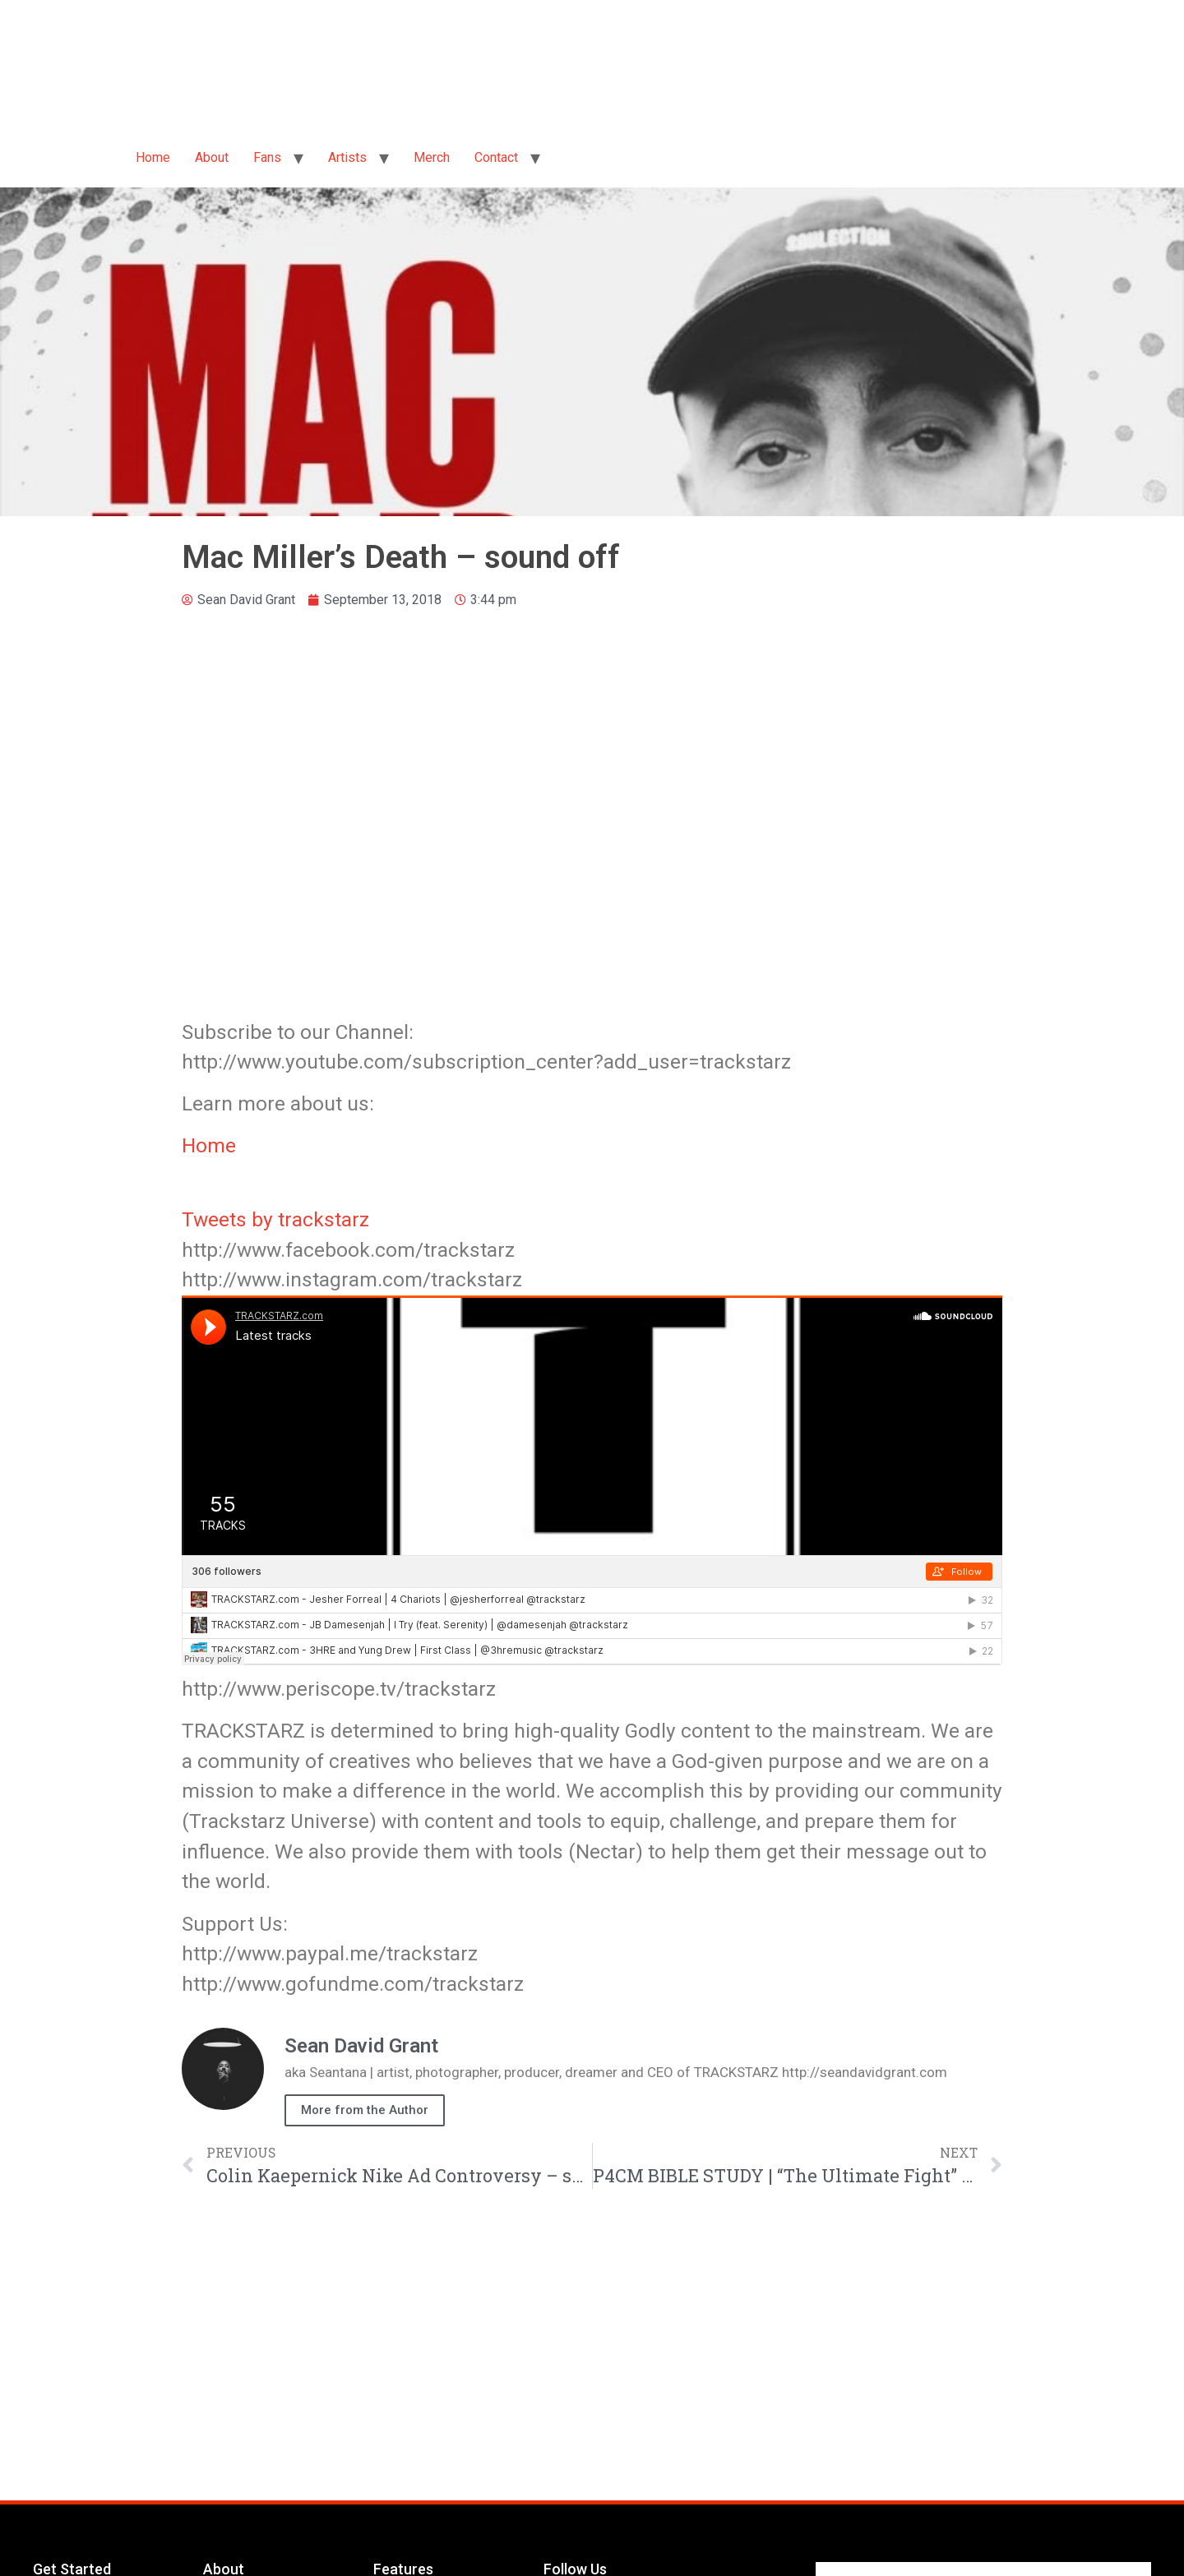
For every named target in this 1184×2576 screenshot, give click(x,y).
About (212, 157)
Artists (347, 157)
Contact (496, 157)
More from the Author (364, 2110)
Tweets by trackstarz (275, 1219)
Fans (267, 157)
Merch (432, 157)
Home (153, 157)
